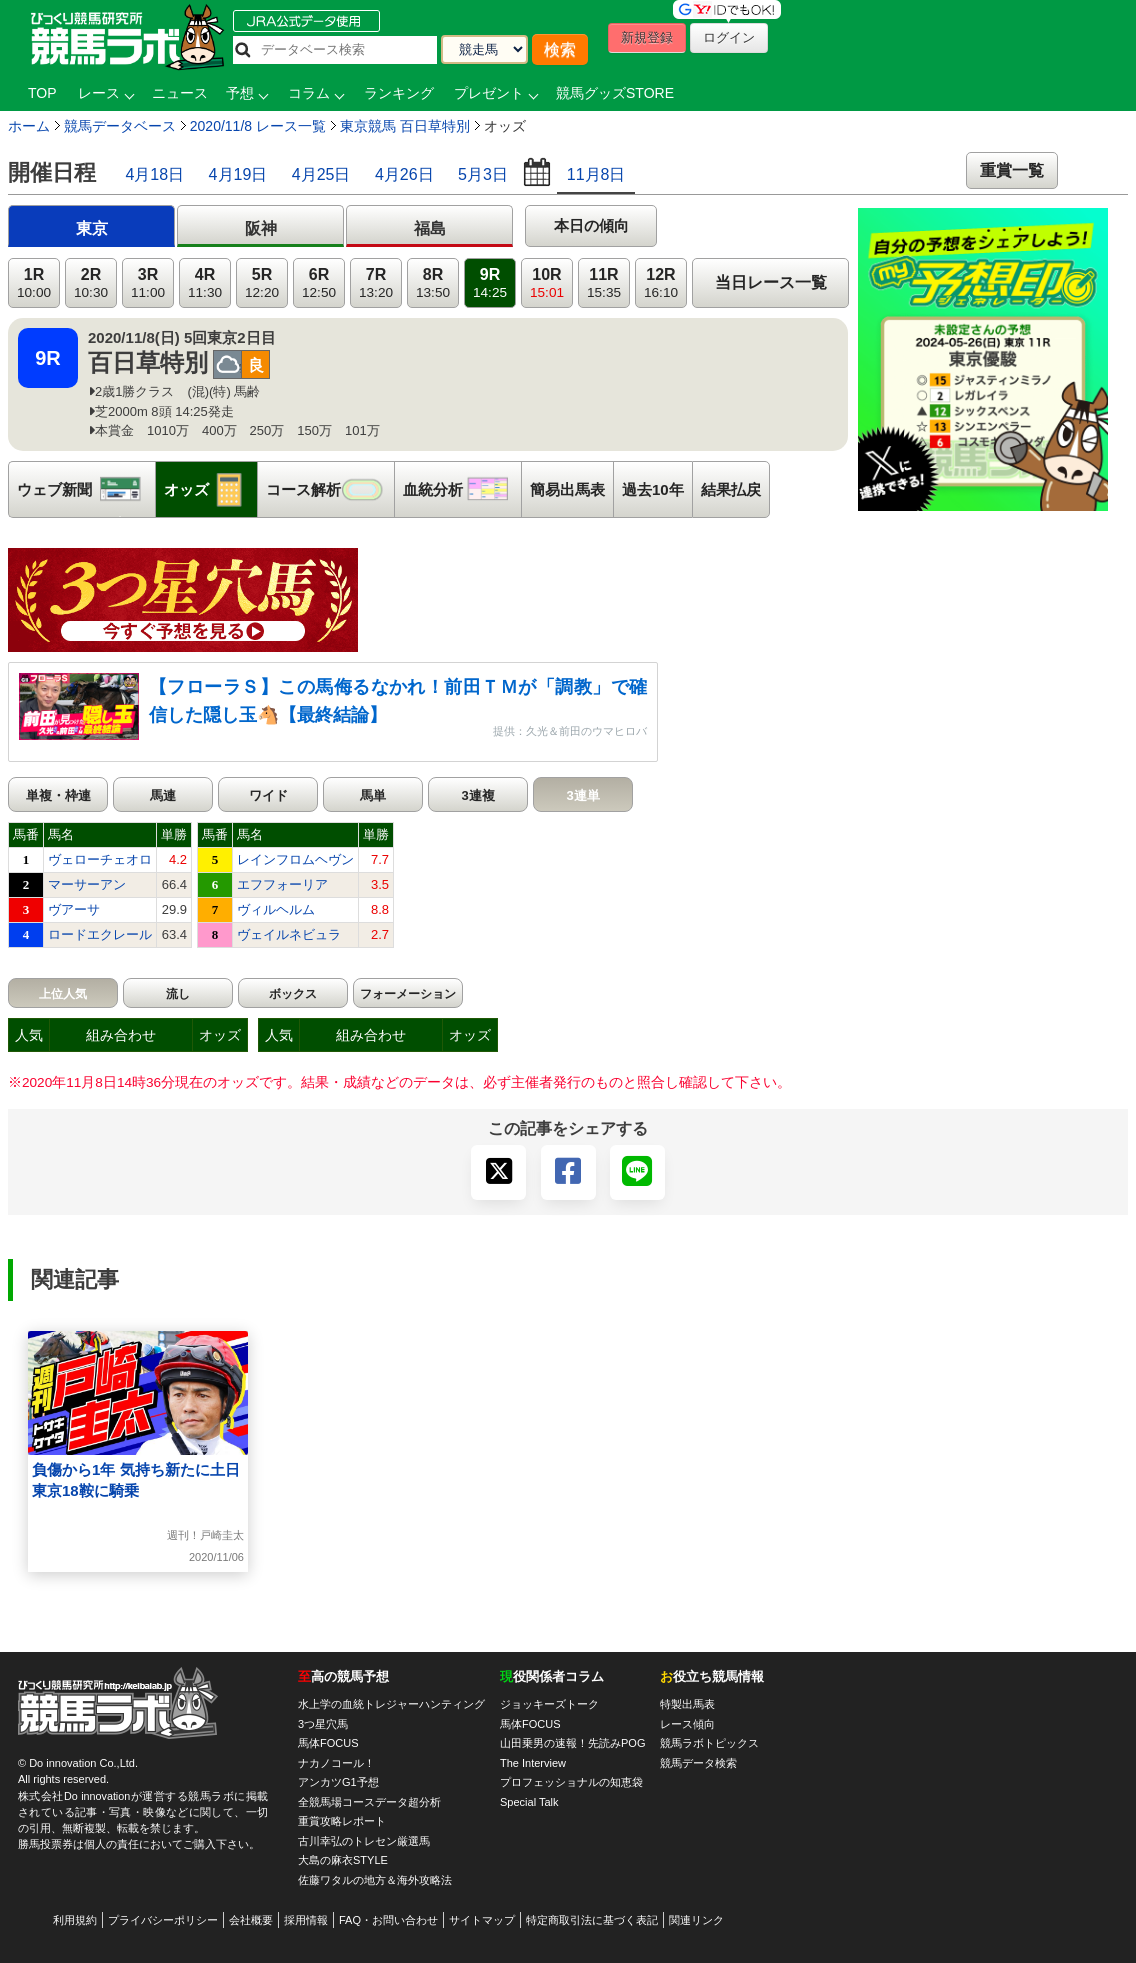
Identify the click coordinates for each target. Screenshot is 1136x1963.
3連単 (582, 795)
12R (661, 283)
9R (490, 283)
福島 (430, 228)
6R (319, 283)
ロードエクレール (100, 934)
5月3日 (483, 174)
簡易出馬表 (567, 489)
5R (262, 283)
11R (604, 283)
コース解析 (330, 489)
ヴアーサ (74, 909)
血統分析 (462, 489)
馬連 (163, 795)
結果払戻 (731, 489)
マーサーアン (87, 884)
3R (148, 283)
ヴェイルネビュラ (289, 934)
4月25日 (321, 174)
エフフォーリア (282, 884)
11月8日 (596, 174)
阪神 (261, 228)
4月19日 (238, 174)
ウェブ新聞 (86, 489)
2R (91, 283)
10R (547, 283)
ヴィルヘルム (276, 909)
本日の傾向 (591, 225)
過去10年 (653, 489)
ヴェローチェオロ (100, 859)
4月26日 (404, 174)
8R (433, 283)
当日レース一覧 (771, 282)
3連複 (477, 795)
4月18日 (154, 174)
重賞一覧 (1012, 170)
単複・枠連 (58, 795)
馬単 (373, 795)
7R (376, 283)
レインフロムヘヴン (295, 859)
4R (205, 283)
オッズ (210, 489)
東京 (92, 228)
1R (34, 283)
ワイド (268, 795)
